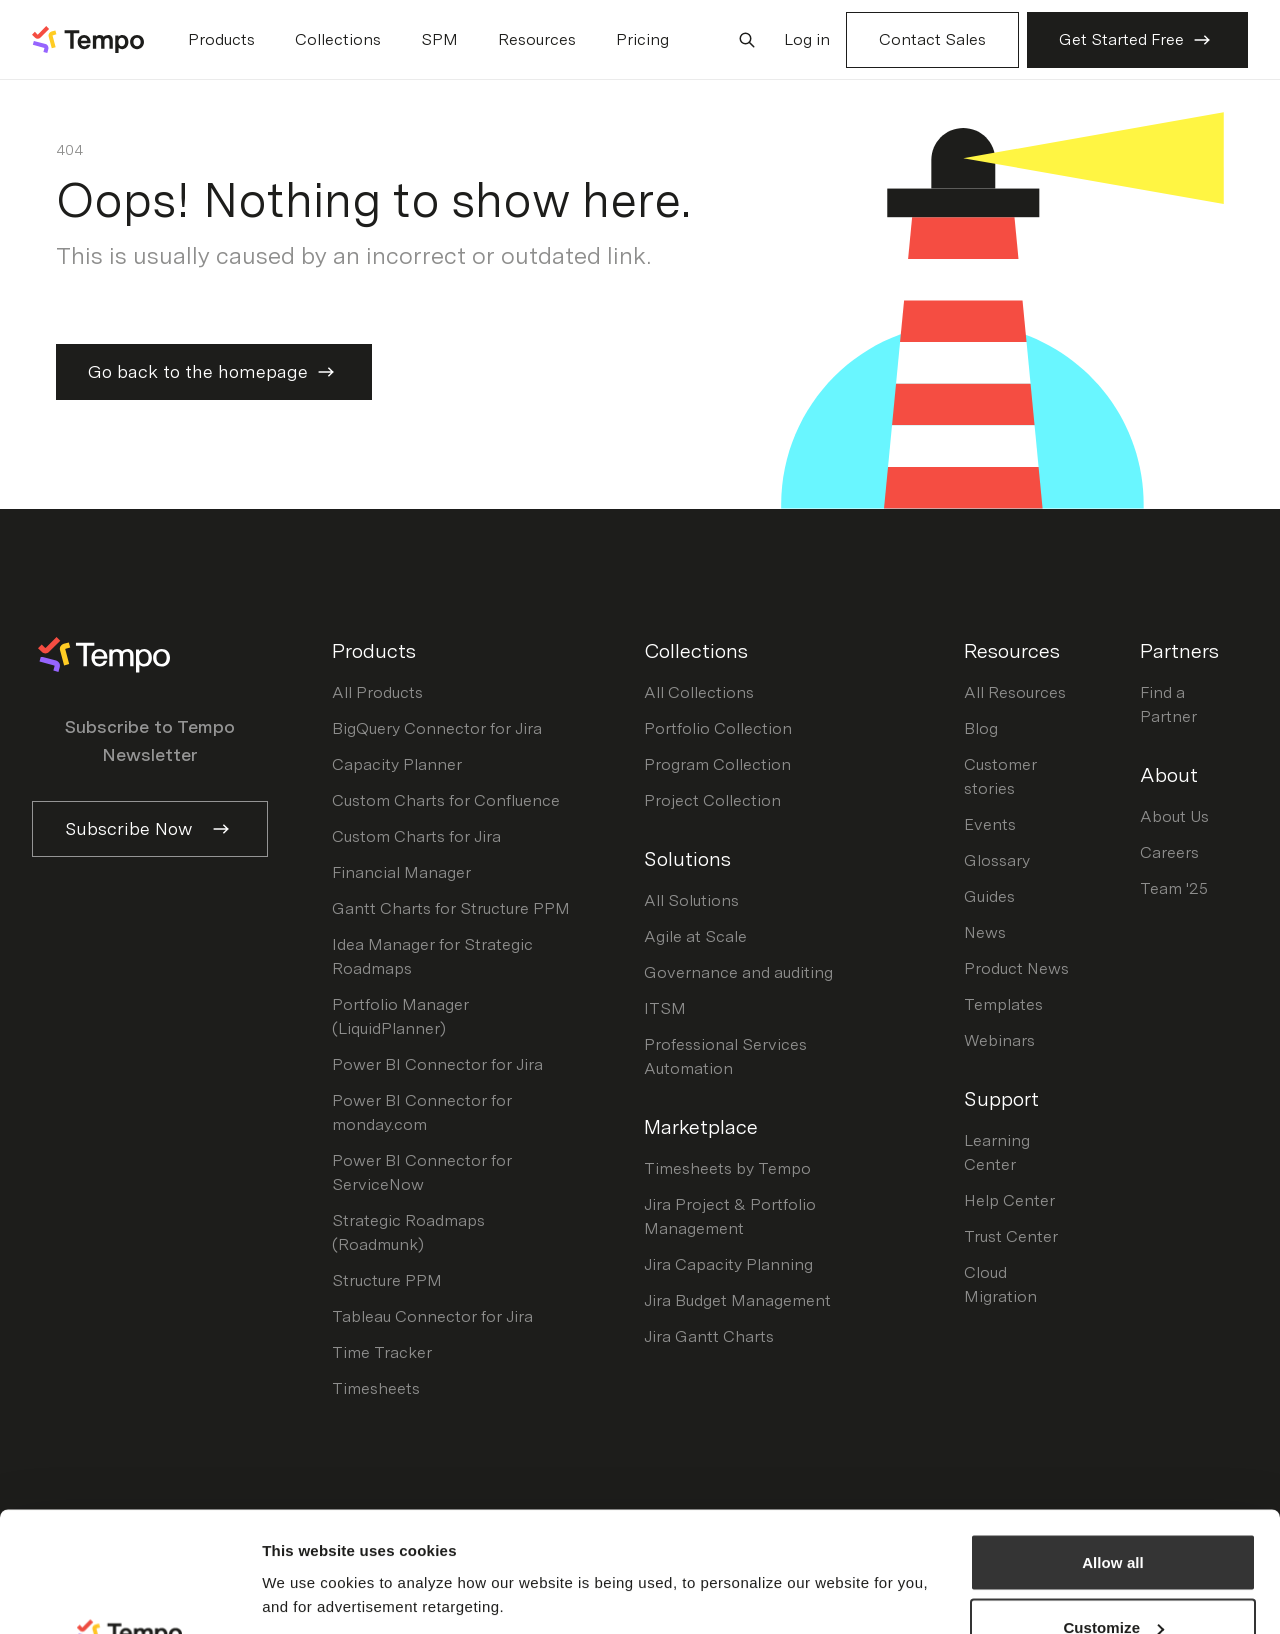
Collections (338, 39)
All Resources (1015, 692)
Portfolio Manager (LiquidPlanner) (400, 1016)
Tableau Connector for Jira (432, 1316)
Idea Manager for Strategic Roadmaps (432, 956)
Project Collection (712, 800)
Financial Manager (401, 872)
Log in (807, 39)
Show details (308, 1548)
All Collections (699, 692)
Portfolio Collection (718, 728)
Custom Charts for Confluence (446, 800)
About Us (1174, 816)
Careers (1169, 852)
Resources (537, 39)
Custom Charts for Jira (416, 836)
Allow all (1113, 1449)
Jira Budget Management (737, 1300)
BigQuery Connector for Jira (437, 728)
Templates (1003, 1004)
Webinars (999, 1040)
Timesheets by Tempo (727, 1168)
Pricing (642, 39)
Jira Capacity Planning (728, 1264)
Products (221, 39)
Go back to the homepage (214, 372)
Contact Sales (932, 39)
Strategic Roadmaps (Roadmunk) (408, 1232)
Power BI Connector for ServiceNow (422, 1172)
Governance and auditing (738, 972)
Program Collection (717, 764)
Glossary (997, 860)
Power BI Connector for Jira (437, 1064)
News (985, 932)
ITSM (665, 1008)
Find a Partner (1168, 704)
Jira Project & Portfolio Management (730, 1216)
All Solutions (691, 900)
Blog (981, 728)
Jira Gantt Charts (709, 1336)
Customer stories (1000, 776)
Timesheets (376, 1388)
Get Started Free (1137, 40)
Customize (1113, 1515)
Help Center (1009, 1200)
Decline (1113, 1580)
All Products (377, 692)
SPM (439, 39)
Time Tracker (382, 1352)
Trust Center (1011, 1236)
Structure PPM (387, 1280)
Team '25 (1174, 888)
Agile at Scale (695, 936)
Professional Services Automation (725, 1056)
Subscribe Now (150, 829)
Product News (1016, 968)
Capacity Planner (397, 764)
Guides (989, 896)
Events (990, 824)
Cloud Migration (1000, 1284)
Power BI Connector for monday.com (422, 1112)
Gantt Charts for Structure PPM (451, 908)
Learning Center (997, 1152)
